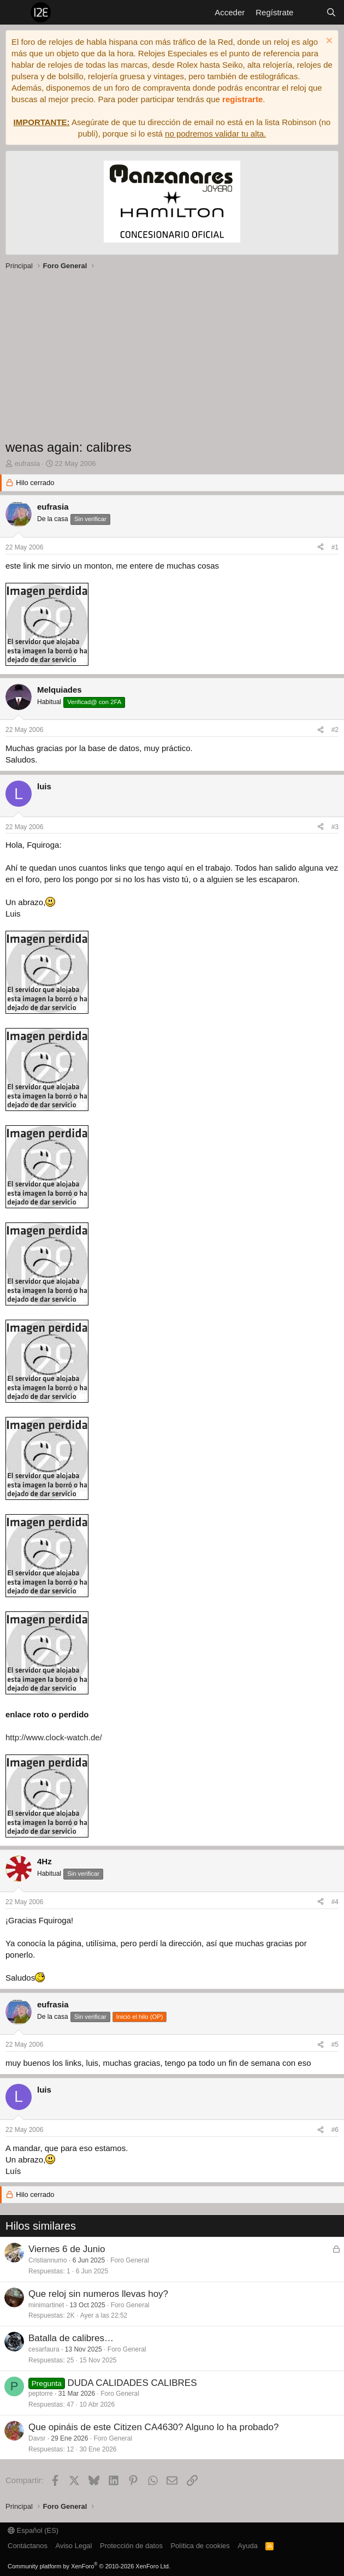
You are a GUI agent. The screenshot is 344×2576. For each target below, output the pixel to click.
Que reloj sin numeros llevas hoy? (98, 2294)
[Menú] (15, 12)
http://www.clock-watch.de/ (53, 1737)
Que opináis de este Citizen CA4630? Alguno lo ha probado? (153, 2427)
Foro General (129, 2260)
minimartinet (46, 2305)
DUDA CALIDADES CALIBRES (132, 2383)
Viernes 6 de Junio (66, 2249)
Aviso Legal (74, 2546)
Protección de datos (131, 2546)
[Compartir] (320, 547)
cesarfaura (44, 2349)
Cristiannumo (47, 2260)
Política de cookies (199, 2546)
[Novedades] (309, 12)
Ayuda (248, 2546)
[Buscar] (331, 12)
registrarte (242, 99)
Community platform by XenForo (89, 2566)
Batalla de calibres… (71, 2338)
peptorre (40, 2393)
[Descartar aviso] (328, 42)
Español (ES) (33, 2530)
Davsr (36, 2438)
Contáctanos (28, 2546)
